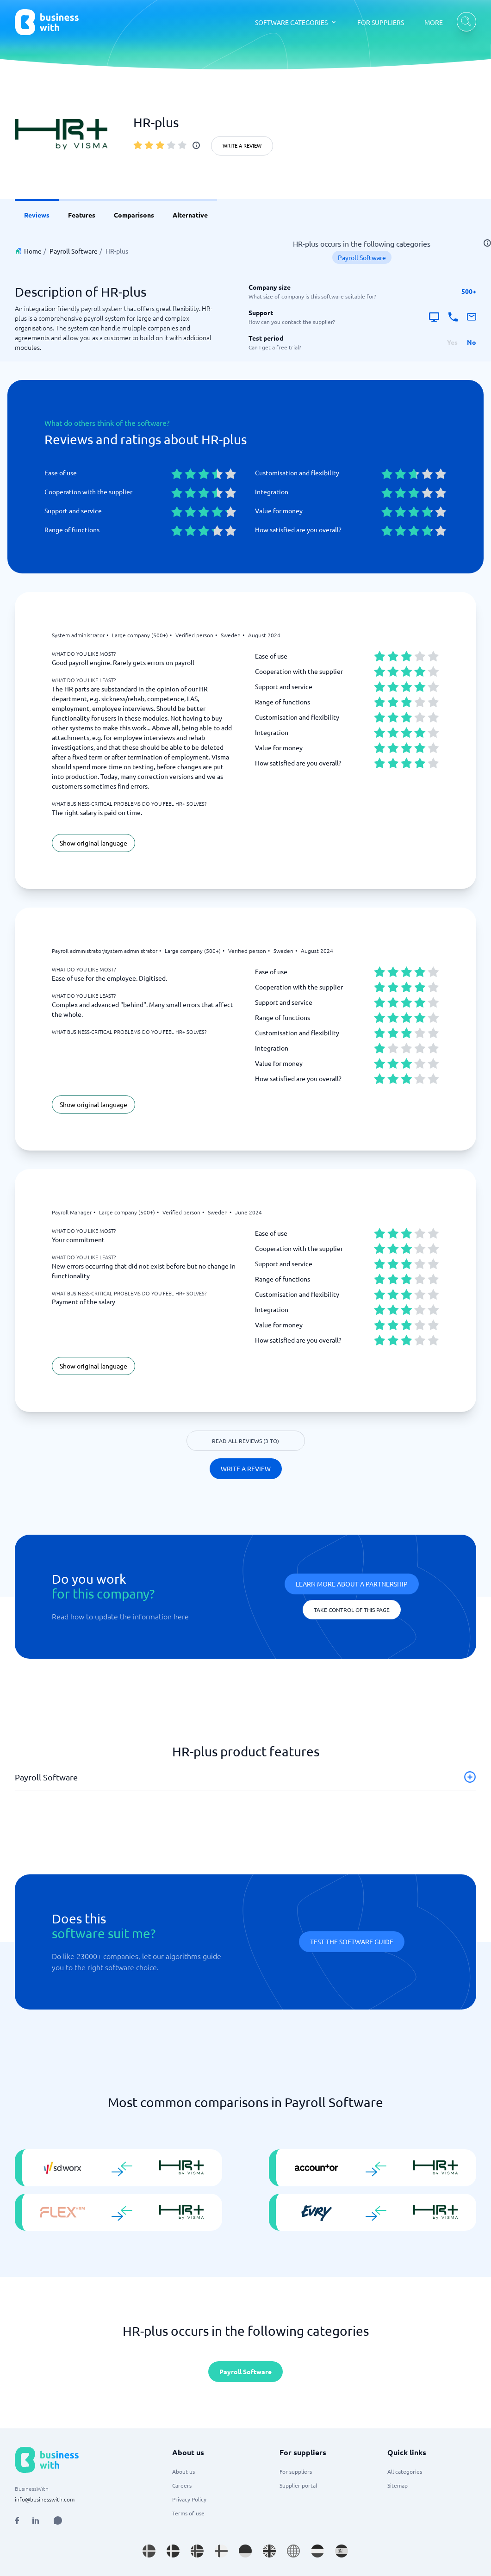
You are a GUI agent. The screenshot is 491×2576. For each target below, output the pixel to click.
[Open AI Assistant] (57, 2520)
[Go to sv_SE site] (149, 2551)
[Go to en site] (293, 2551)
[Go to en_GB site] (269, 2551)
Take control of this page (352, 1609)
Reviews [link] (37, 215)
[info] (196, 145)
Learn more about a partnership (352, 1584)
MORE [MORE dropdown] (433, 22)
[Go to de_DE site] (245, 2551)
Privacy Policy (189, 2499)
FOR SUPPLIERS (380, 22)
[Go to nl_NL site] (317, 2551)
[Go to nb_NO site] (197, 2551)
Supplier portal (298, 2485)
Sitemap (397, 2485)
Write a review (242, 145)
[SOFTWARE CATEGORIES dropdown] (296, 22)
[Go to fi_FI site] (221, 2551)
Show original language (93, 843)
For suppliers (296, 2471)
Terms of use (188, 2513)
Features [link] (81, 215)
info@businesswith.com (45, 2499)
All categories (404, 2471)
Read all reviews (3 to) (245, 1440)
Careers (182, 2485)
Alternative (190, 215)
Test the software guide (351, 1941)
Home (33, 251)
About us (183, 2471)
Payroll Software (74, 251)
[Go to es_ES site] (341, 2551)
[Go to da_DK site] (173, 2551)
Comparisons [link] (134, 215)
